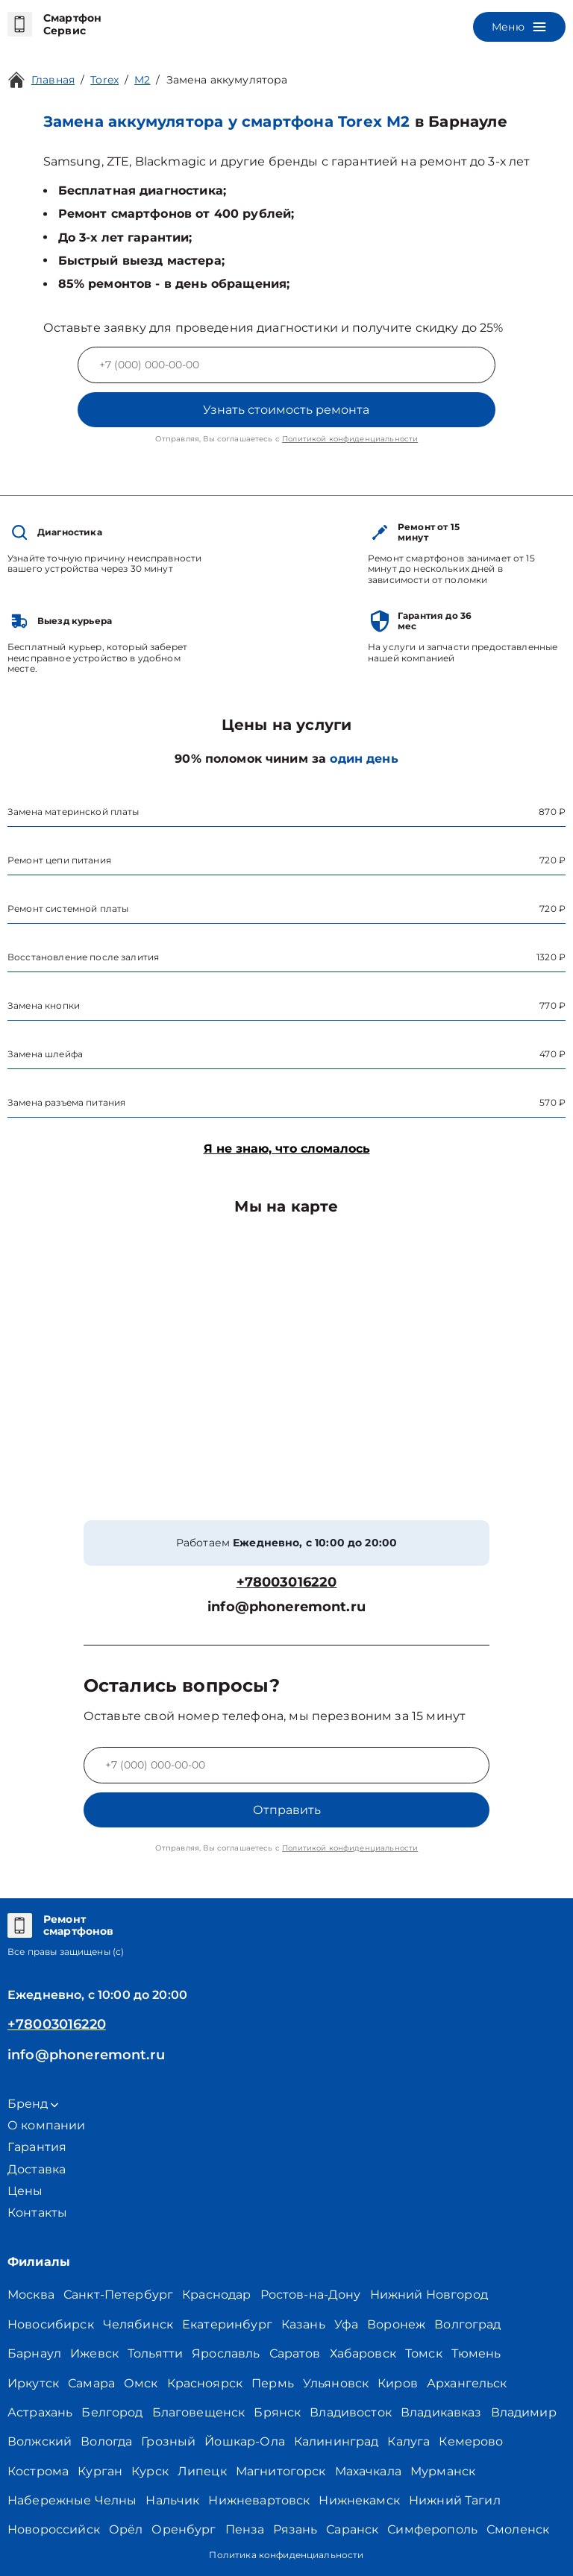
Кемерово (471, 2441)
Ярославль (226, 2353)
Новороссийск (53, 2529)
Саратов (295, 2353)
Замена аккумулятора (227, 79)
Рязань (295, 2529)
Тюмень (476, 2353)
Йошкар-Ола (244, 2441)
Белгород (112, 2412)
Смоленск (517, 2529)
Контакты (37, 2212)
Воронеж (396, 2324)
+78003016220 (287, 1582)
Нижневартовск (259, 2500)
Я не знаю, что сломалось (287, 1148)
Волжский (39, 2441)
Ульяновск (336, 2383)
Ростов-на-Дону (310, 2294)
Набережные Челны (72, 2500)
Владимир (524, 2412)
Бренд (32, 2104)
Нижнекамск (359, 2500)
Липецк (202, 2471)
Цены (25, 2191)
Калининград (336, 2441)
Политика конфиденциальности (286, 2554)
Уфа (346, 2324)
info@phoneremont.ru (286, 1607)
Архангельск (467, 2383)
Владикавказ (441, 2412)
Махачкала (368, 2471)
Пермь (272, 2383)
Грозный (168, 2441)
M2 (142, 79)
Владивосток (351, 2412)
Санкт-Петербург (118, 2294)
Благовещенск (198, 2412)
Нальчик (172, 2500)
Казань (303, 2324)
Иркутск (33, 2383)
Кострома (38, 2471)
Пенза (245, 2529)
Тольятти (155, 2353)
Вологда (106, 2441)
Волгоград (467, 2324)
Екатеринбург (227, 2324)
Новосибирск (50, 2324)
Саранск (352, 2529)
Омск (141, 2383)
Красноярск (205, 2383)
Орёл (126, 2529)
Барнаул (34, 2353)
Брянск (277, 2412)
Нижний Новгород (429, 2294)
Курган (100, 2471)
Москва (30, 2294)
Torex (104, 79)
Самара (91, 2383)
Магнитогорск (281, 2471)
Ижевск (94, 2353)
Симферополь (432, 2529)
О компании (46, 2125)
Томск (423, 2353)
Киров (398, 2383)
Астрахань (39, 2412)
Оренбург (183, 2529)
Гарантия (36, 2147)
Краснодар (216, 2294)
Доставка (36, 2169)
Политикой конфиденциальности (350, 439)
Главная (53, 79)
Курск (150, 2471)
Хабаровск (363, 2353)
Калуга (408, 2441)
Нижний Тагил (455, 2500)
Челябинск (138, 2324)
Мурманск (442, 2471)
